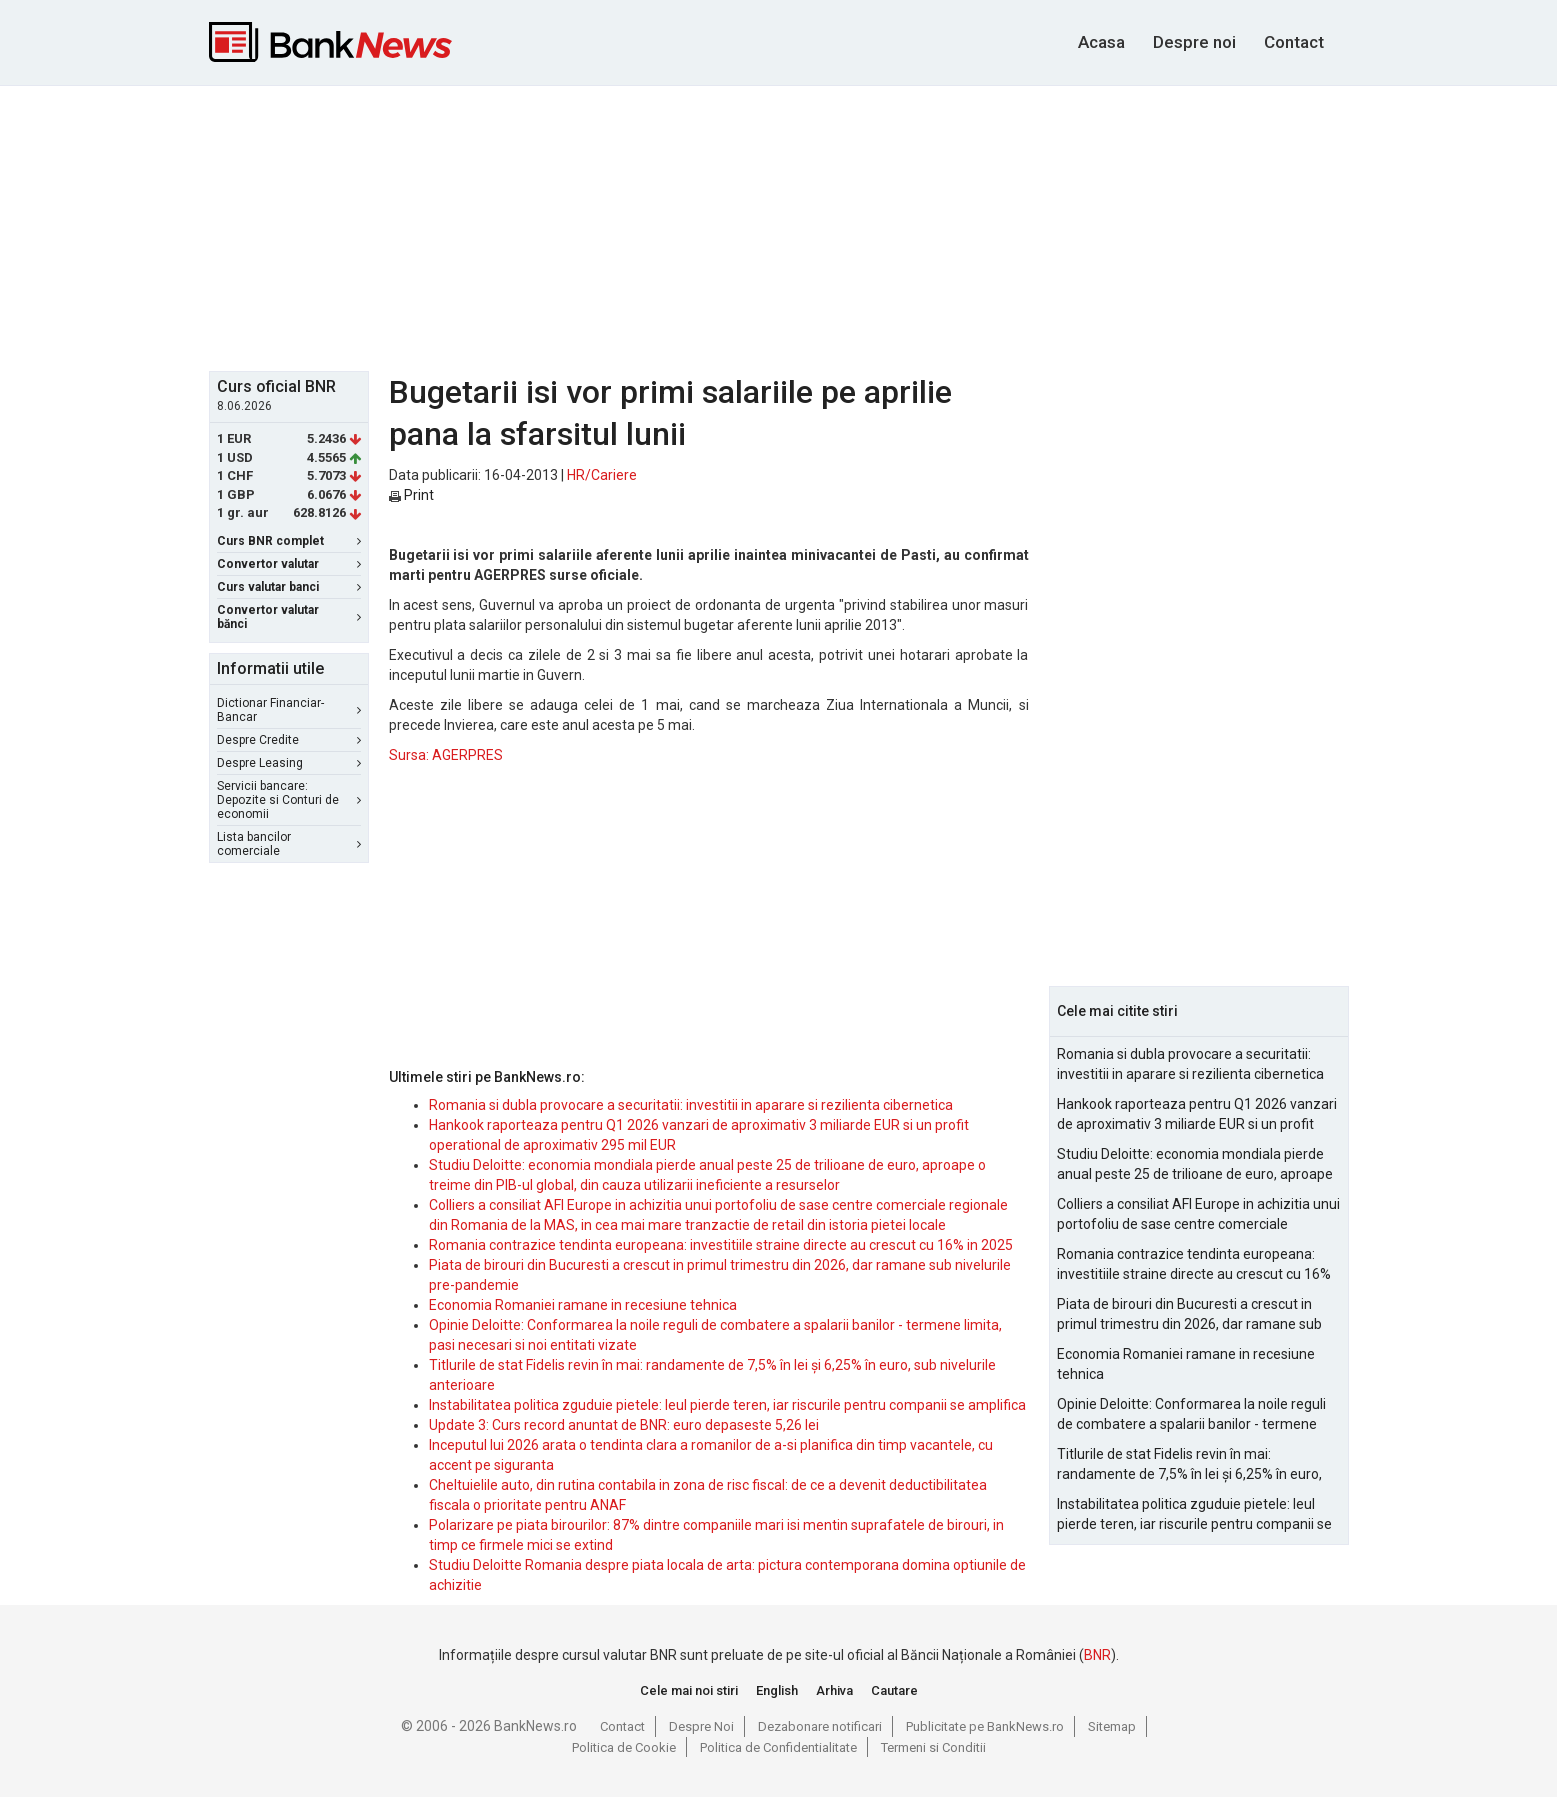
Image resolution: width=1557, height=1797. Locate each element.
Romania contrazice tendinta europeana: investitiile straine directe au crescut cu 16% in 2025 (721, 1245)
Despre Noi (701, 1726)
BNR (1097, 1655)
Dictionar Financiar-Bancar (289, 710)
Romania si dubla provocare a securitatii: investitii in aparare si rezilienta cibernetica (691, 1105)
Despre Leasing (289, 763)
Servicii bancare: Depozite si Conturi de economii (289, 800)
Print (411, 495)
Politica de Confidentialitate (778, 1747)
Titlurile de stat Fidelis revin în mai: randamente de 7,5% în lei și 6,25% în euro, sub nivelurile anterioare (1189, 1465)
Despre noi (1194, 42)
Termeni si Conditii (933, 1747)
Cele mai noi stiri (689, 1690)
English (777, 1690)
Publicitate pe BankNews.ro (985, 1726)
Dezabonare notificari (820, 1726)
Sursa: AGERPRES (446, 755)
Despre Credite (289, 740)
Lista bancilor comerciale (289, 844)
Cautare (894, 1690)
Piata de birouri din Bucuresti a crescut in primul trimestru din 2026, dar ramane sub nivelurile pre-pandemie (1189, 1315)
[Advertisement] (779, 226)
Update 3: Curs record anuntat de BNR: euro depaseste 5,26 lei (624, 1425)
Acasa (1101, 42)
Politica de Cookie (624, 1747)
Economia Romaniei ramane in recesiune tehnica (583, 1305)
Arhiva (834, 1690)
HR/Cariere (602, 475)
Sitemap (1112, 1726)
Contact (1294, 42)
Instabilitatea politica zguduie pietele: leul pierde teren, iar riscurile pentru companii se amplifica (727, 1405)
